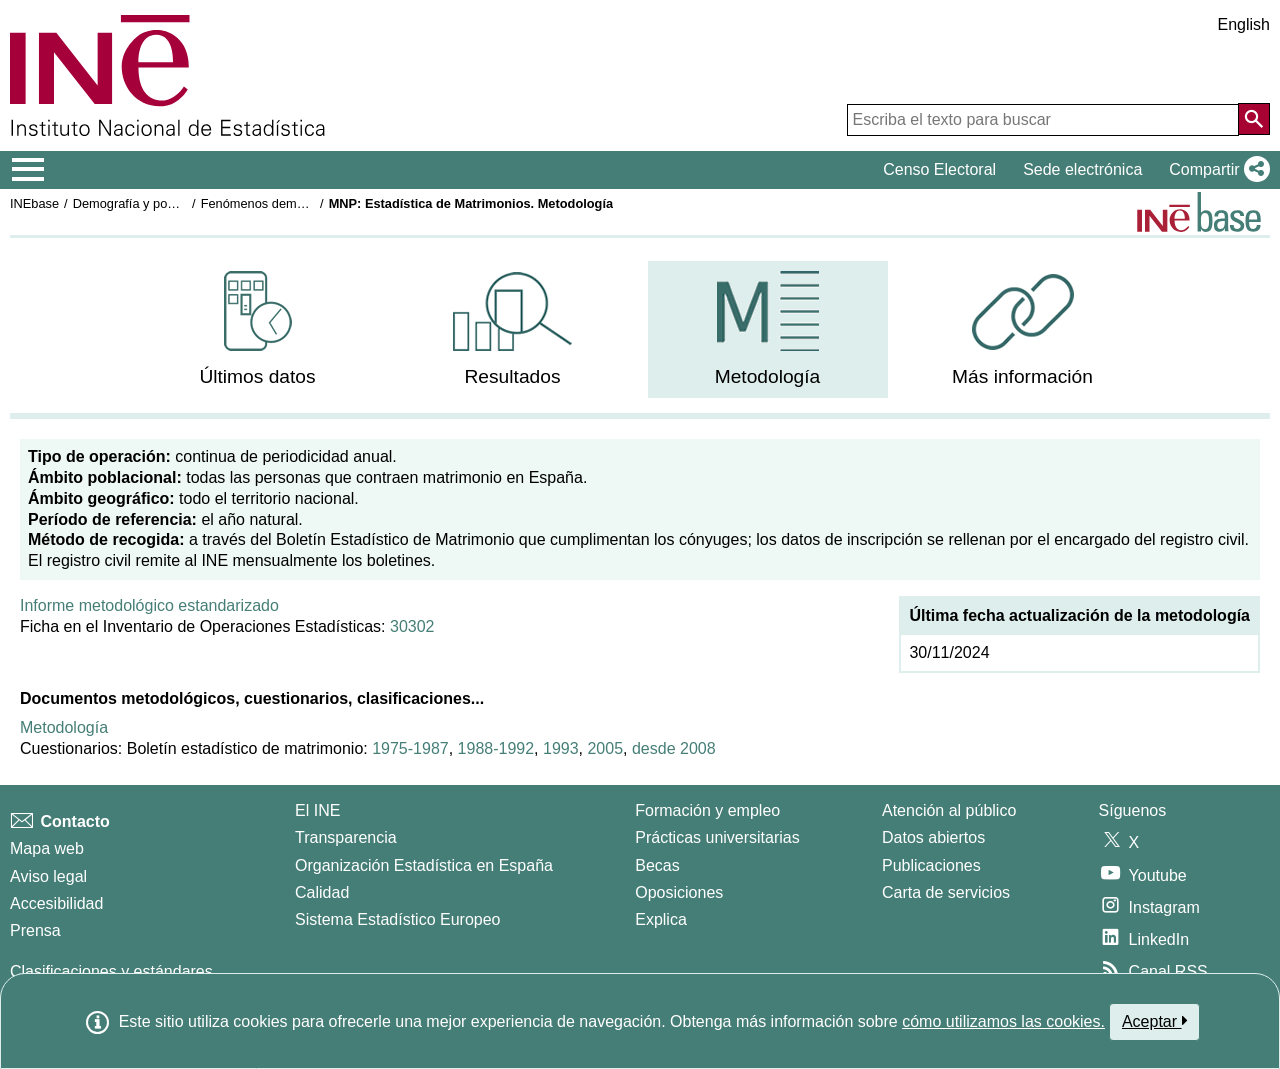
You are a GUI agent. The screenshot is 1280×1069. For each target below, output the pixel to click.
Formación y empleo (707, 810)
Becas (657, 865)
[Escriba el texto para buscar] (1043, 120)
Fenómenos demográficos (275, 203)
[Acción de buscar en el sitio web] (1254, 119)
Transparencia (346, 837)
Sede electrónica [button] (1082, 169)
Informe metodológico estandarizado (149, 605)
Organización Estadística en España (424, 865)
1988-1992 (496, 748)
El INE (317, 810)
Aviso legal (48, 876)
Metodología (64, 727)
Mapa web (47, 848)
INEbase (34, 203)
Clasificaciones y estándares (111, 971)
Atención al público (949, 810)
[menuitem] (258, 329)
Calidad (322, 892)
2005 (605, 748)
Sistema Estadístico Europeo (397, 919)
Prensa (35, 930)
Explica (661, 919)
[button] (1215, 170)
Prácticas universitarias (717, 837)
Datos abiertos (933, 837)
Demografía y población (140, 203)
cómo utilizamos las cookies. (1003, 1021)
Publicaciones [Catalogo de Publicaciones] (931, 865)
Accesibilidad (56, 903)
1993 (561, 748)
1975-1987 (410, 748)
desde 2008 (674, 748)
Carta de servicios (946, 892)
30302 (412, 626)
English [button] (1244, 24)
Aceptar (1154, 1021)
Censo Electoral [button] (939, 169)
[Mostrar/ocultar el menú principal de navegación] (28, 170)
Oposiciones (679, 892)
